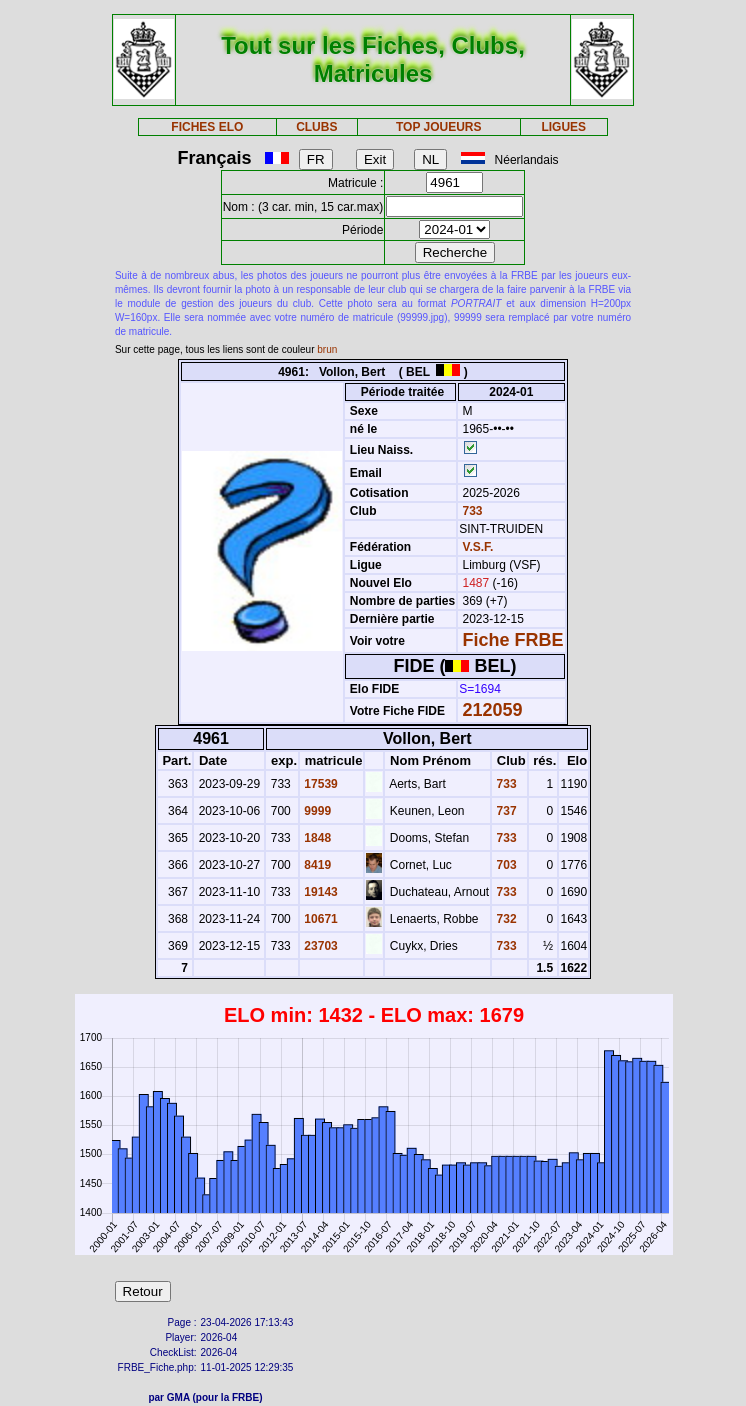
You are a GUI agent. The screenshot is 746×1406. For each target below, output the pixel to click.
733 (470, 511)
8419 (316, 865)
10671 (319, 919)
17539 (319, 784)
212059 (493, 710)
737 (504, 811)
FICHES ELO (207, 127)
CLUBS (316, 127)
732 (504, 919)
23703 (319, 946)
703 (504, 865)
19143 (319, 892)
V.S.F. (478, 547)
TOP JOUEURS (439, 127)
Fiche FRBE (513, 640)
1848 (316, 838)
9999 (316, 811)
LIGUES (563, 127)
